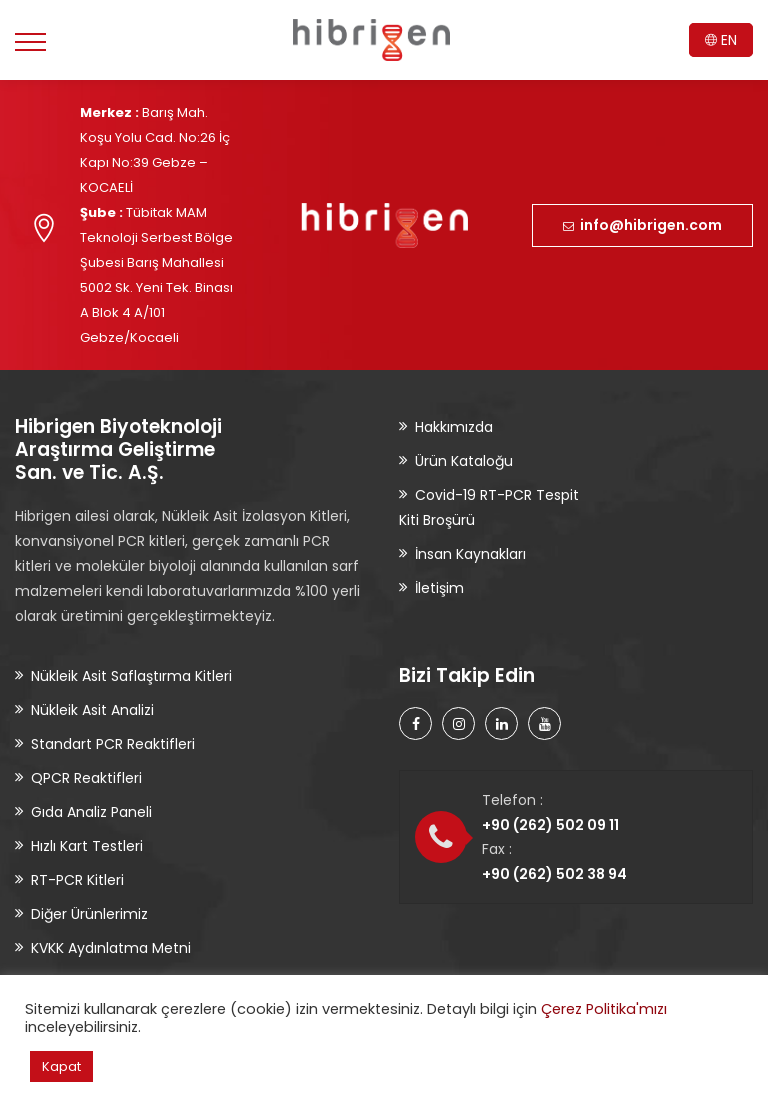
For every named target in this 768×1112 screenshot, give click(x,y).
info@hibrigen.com (642, 225)
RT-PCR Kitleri (77, 880)
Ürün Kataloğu (464, 461)
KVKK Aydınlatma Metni (111, 948)
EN (721, 40)
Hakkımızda (454, 427)
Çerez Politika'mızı (604, 1009)
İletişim (439, 588)
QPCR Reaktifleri (86, 778)
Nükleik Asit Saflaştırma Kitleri (131, 676)
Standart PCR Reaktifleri (113, 744)
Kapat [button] (61, 1066)
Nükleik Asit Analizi (92, 710)
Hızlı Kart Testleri (87, 846)
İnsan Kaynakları (470, 554)
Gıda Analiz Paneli (91, 812)
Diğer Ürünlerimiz (89, 914)
